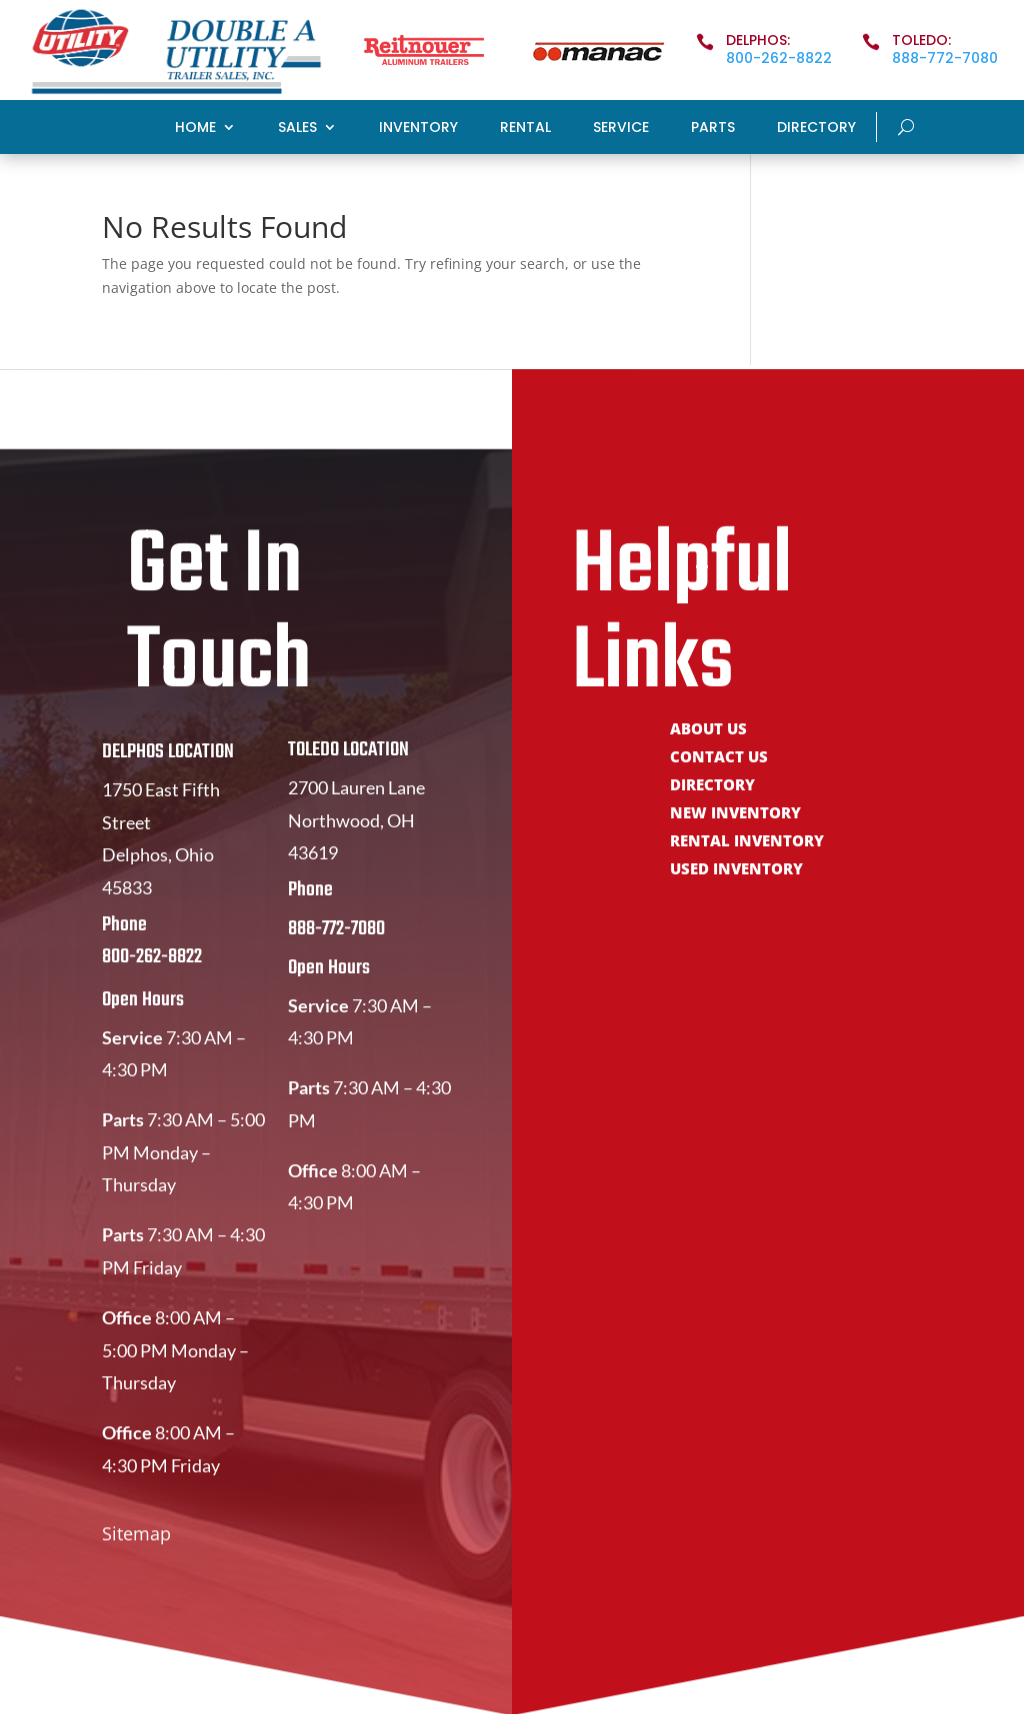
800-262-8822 (779, 58)
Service (621, 128)
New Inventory (735, 834)
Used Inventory (736, 890)
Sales (297, 128)
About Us (708, 750)
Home (195, 128)
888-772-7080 (945, 58)
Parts (713, 128)
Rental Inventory (747, 862)
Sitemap (136, 1553)
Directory (816, 128)
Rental (525, 128)
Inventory (418, 128)
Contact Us (719, 778)
